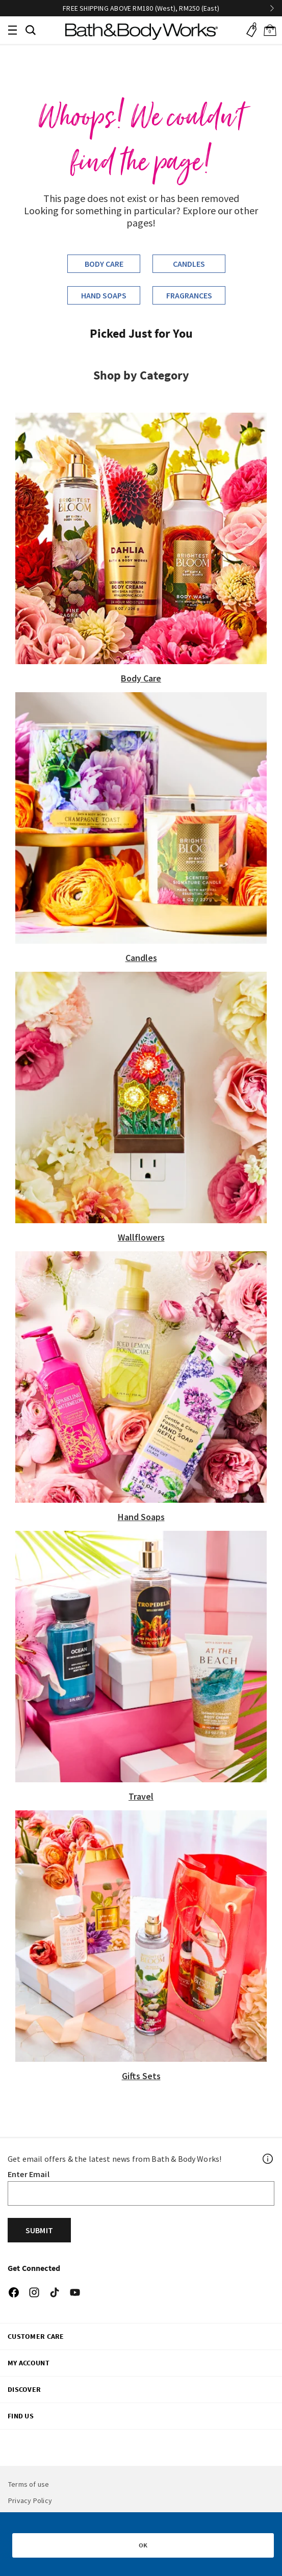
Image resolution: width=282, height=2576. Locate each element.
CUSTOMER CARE (36, 2336)
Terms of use (28, 2484)
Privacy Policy (30, 2500)
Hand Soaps (103, 295)
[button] (30, 29)
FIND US (21, 2415)
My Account (28, 2362)
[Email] (141, 2193)
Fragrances (189, 295)
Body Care (104, 264)
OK (143, 2545)
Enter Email (28, 2174)
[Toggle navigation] (12, 30)
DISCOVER (24, 2389)
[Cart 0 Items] (270, 30)
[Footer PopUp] (268, 2159)
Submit (39, 2230)
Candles (189, 264)
